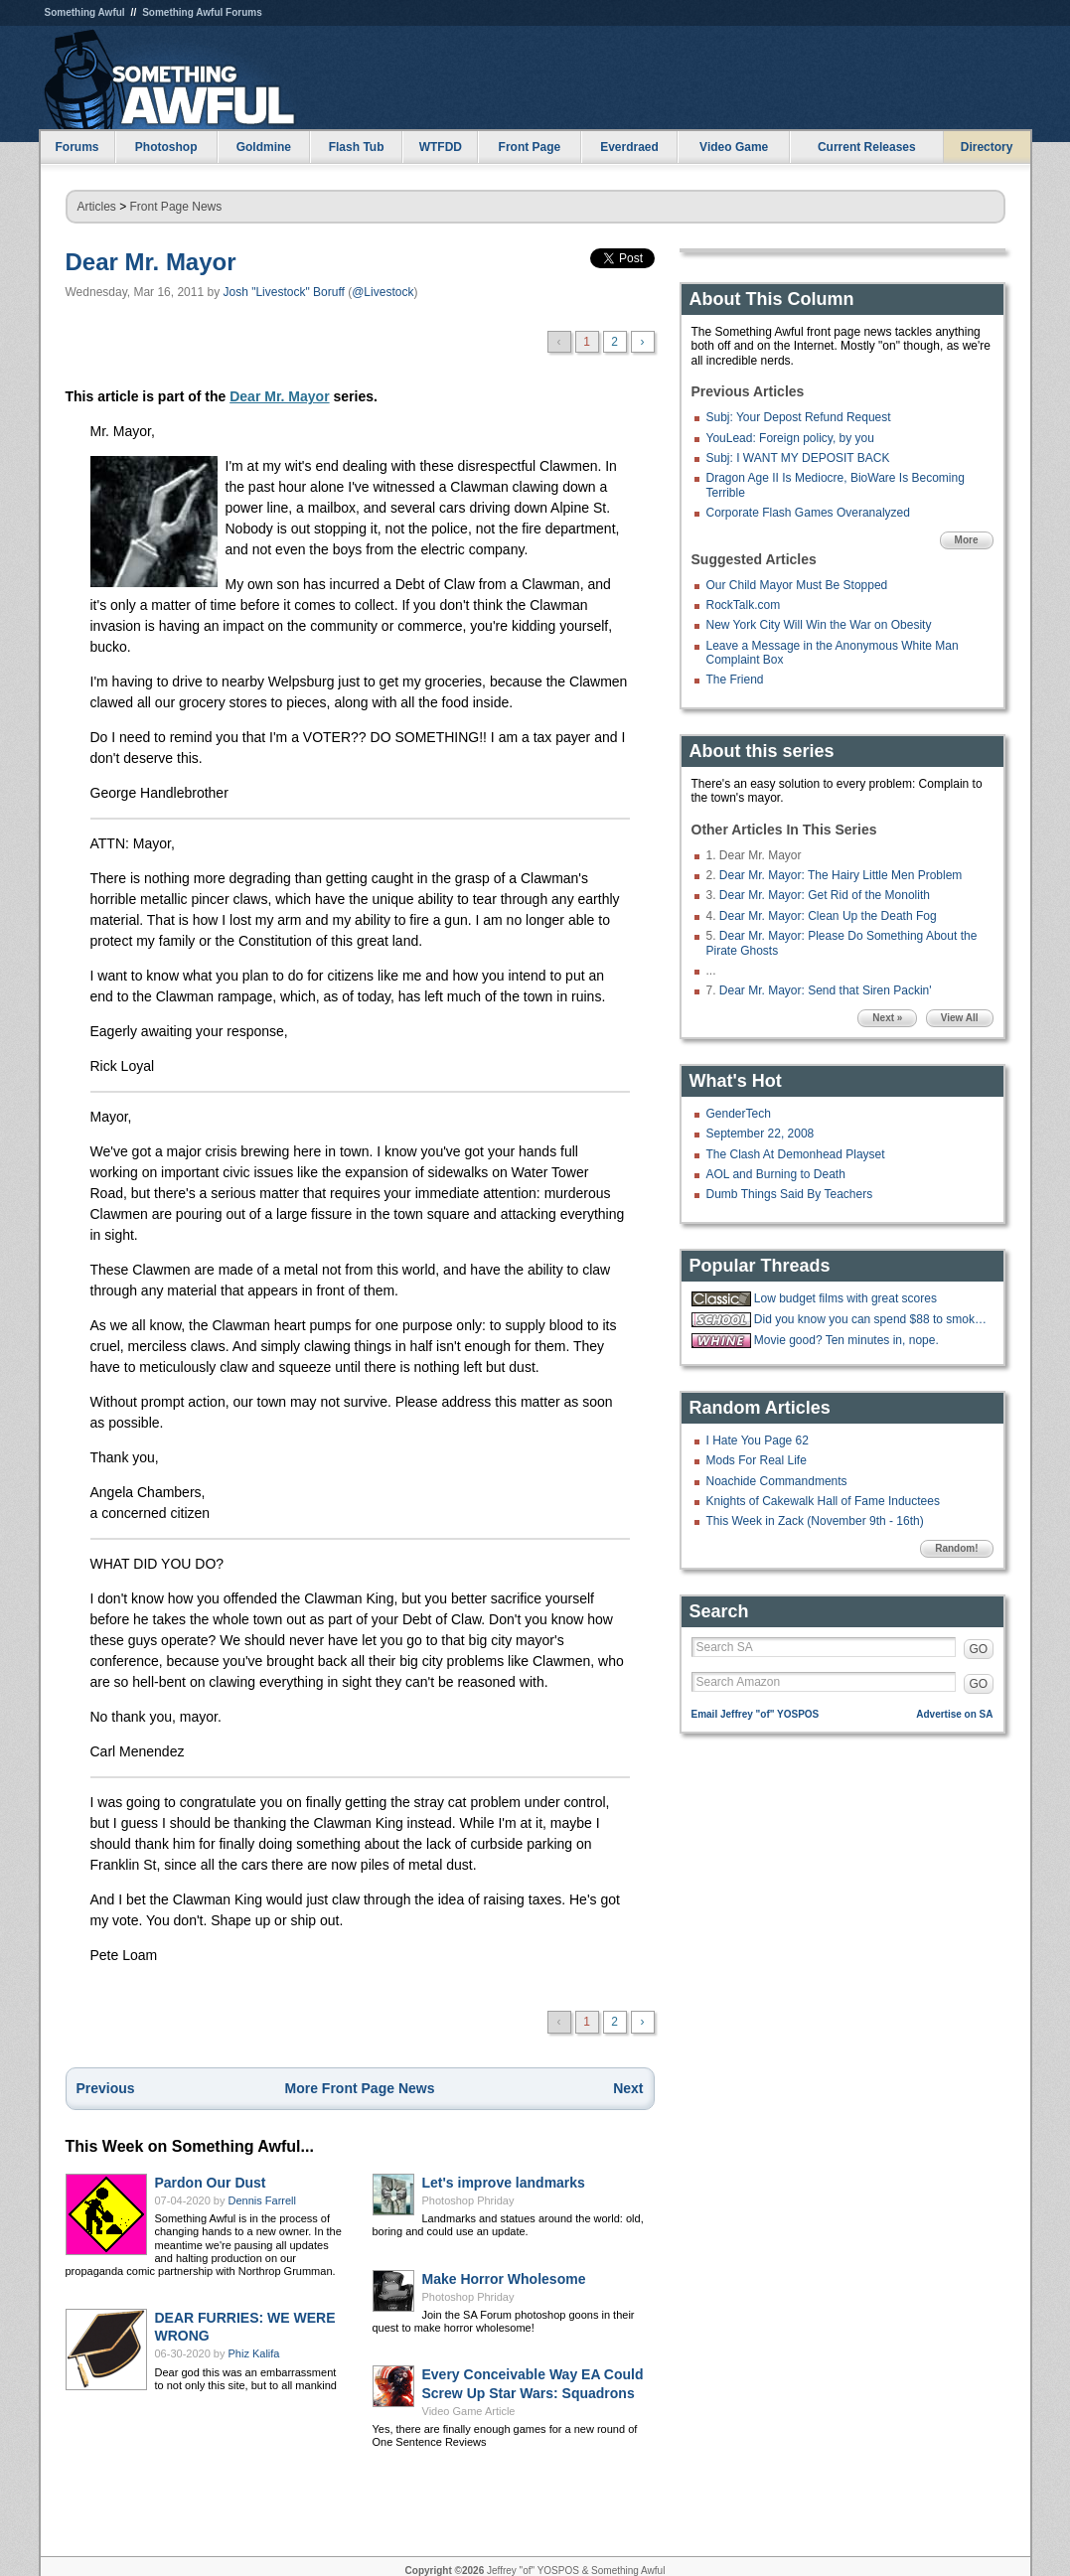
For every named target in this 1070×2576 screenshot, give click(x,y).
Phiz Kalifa (254, 2353)
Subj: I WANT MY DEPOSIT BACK (798, 458)
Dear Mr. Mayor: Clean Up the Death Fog (828, 916)
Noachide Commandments (776, 1481)
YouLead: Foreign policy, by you (790, 438)
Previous (105, 2088)
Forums (76, 147)
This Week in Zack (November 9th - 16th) (815, 1521)
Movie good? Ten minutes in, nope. (846, 1340)
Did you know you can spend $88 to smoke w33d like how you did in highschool (871, 1319)
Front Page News (176, 207)
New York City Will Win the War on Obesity (819, 625)
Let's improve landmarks (503, 2183)
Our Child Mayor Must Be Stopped (797, 585)
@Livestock (382, 292)
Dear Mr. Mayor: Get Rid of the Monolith (824, 895)
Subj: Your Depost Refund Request (798, 417)
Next (628, 2088)
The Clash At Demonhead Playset (795, 1154)
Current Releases (867, 147)
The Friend (735, 679)
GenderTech (738, 1114)
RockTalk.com (743, 605)
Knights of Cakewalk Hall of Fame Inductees (823, 1501)
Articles (96, 207)
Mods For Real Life (756, 1460)
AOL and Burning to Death (775, 1174)
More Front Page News (360, 2088)
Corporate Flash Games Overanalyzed (808, 513)
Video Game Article (469, 2411)
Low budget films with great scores (845, 1298)
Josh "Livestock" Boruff (283, 292)
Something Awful (85, 12)
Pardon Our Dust (210, 2183)
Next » (887, 1017)
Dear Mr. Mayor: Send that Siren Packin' (825, 990)
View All (960, 1017)
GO (979, 1649)
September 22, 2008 (760, 1133)
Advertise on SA (954, 1714)
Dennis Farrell (262, 2200)
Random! (956, 1548)
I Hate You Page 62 (757, 1440)
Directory (987, 147)
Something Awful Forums (202, 12)
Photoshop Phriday (468, 2200)
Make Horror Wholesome (504, 2279)
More (967, 539)
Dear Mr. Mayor (151, 261)
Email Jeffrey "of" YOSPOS (755, 1714)
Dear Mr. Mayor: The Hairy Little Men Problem (841, 875)
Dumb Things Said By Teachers (789, 1194)
